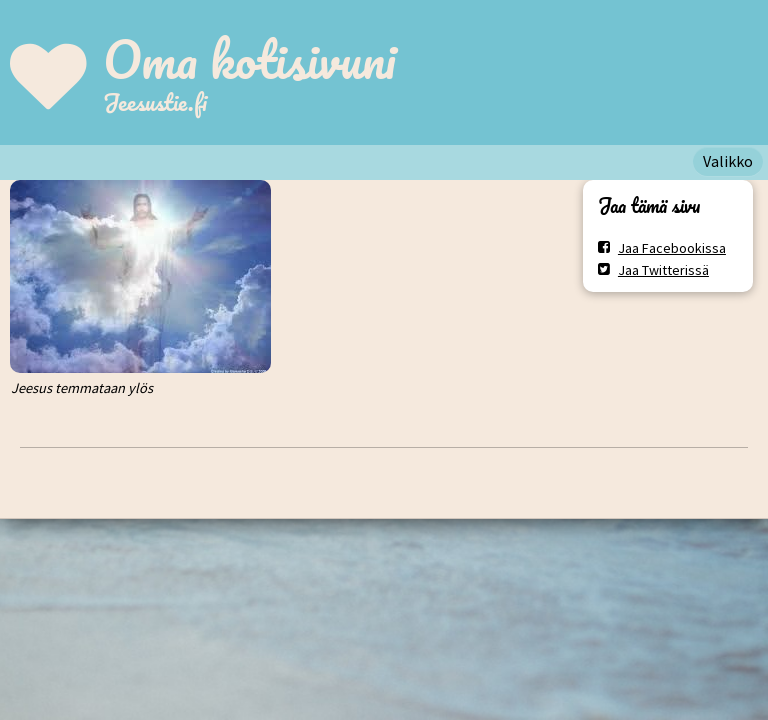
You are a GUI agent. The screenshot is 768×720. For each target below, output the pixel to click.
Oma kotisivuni (249, 59)
